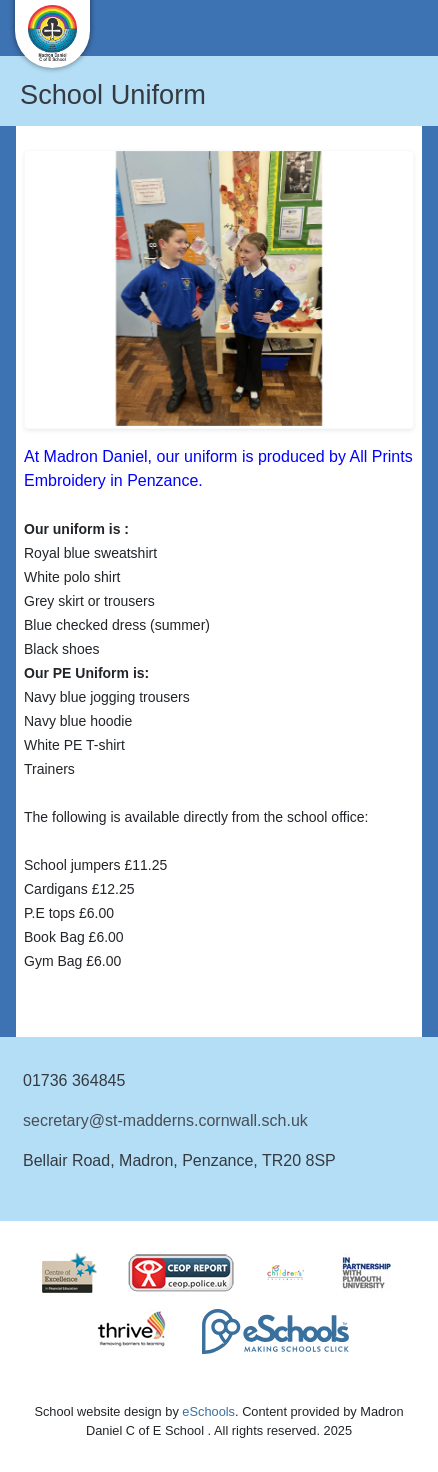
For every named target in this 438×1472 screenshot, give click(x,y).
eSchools (208, 1411)
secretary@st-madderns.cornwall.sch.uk (165, 1120)
